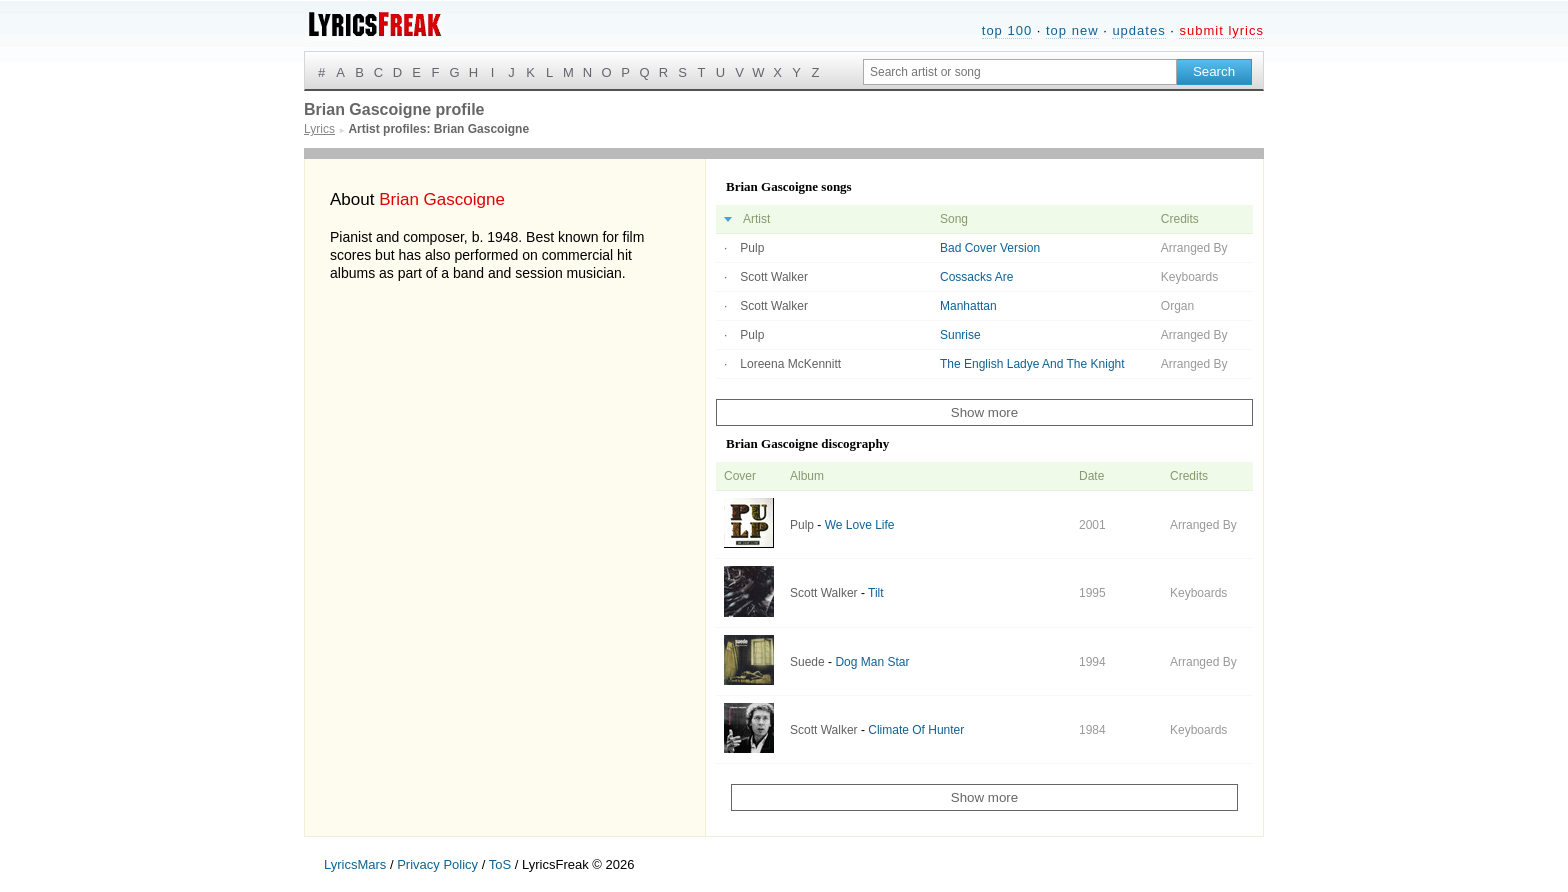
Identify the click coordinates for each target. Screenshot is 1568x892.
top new (1072, 30)
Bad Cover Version (990, 248)
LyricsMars (355, 864)
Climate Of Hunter (916, 730)
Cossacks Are (976, 277)
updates (1138, 30)
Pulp (752, 248)
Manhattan (968, 306)
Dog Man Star (872, 662)
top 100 (1007, 30)
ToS (500, 864)
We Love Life (860, 525)
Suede (807, 662)
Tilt (876, 593)
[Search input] (1020, 72)
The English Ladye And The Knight (1032, 364)
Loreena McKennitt (790, 364)
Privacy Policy (437, 864)
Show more (984, 412)
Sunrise (960, 335)
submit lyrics (1221, 30)
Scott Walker (774, 277)
